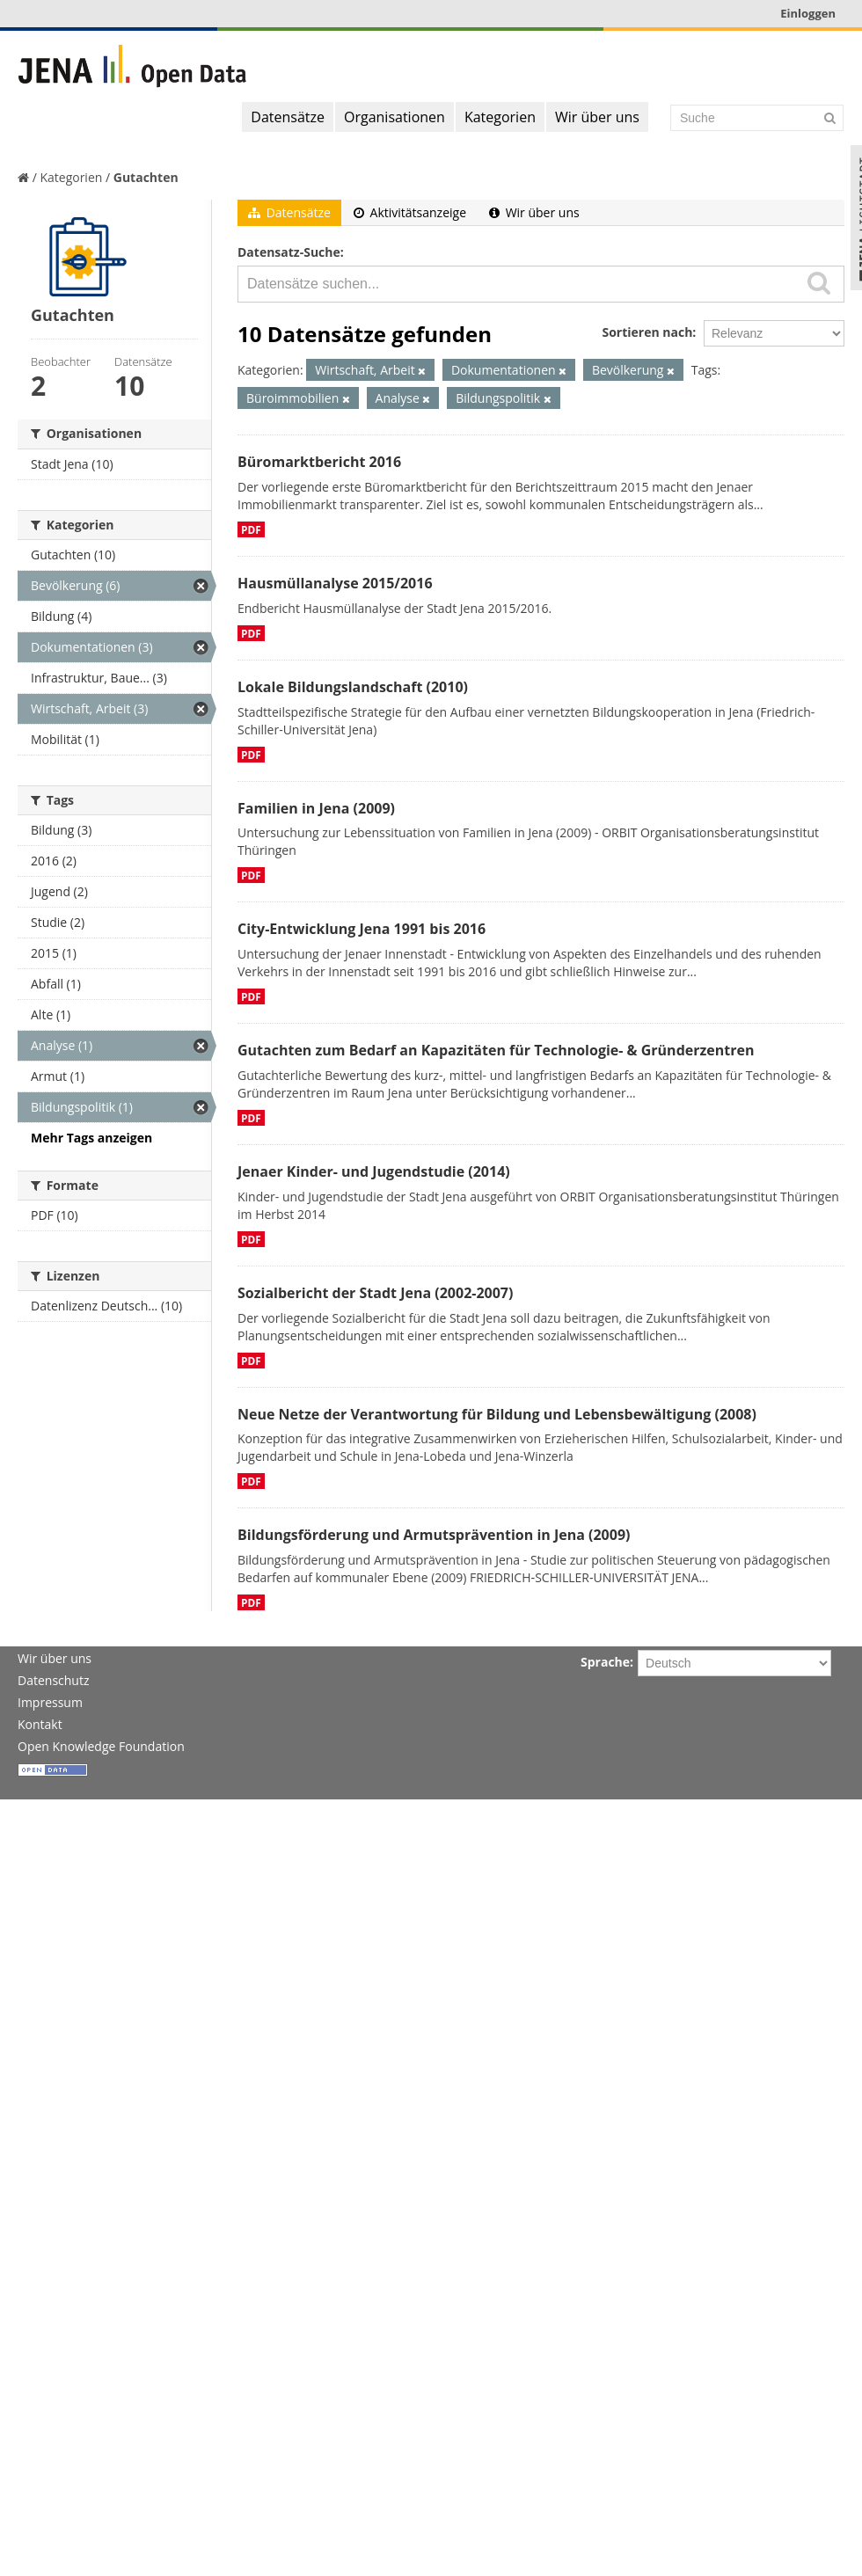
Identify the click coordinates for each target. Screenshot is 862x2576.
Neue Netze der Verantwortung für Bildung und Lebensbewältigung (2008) (496, 1414)
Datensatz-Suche (288, 252)
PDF (251, 529)
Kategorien (500, 117)
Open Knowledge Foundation (101, 1746)
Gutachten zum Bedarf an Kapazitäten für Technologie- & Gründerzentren (495, 1050)
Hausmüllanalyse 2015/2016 (335, 583)
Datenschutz (53, 1680)
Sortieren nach (647, 332)
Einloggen (808, 13)
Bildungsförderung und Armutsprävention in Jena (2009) (433, 1534)
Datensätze (288, 117)
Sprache (605, 1661)
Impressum (50, 1702)
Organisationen (394, 117)
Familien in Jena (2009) (316, 808)
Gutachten (146, 177)
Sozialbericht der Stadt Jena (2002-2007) (375, 1293)
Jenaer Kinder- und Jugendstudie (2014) (373, 1171)
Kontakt (40, 1724)
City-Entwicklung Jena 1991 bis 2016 (361, 928)
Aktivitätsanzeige (410, 212)
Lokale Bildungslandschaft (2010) (352, 687)
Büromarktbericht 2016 (319, 461)
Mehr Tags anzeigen (91, 1137)
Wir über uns (597, 117)
